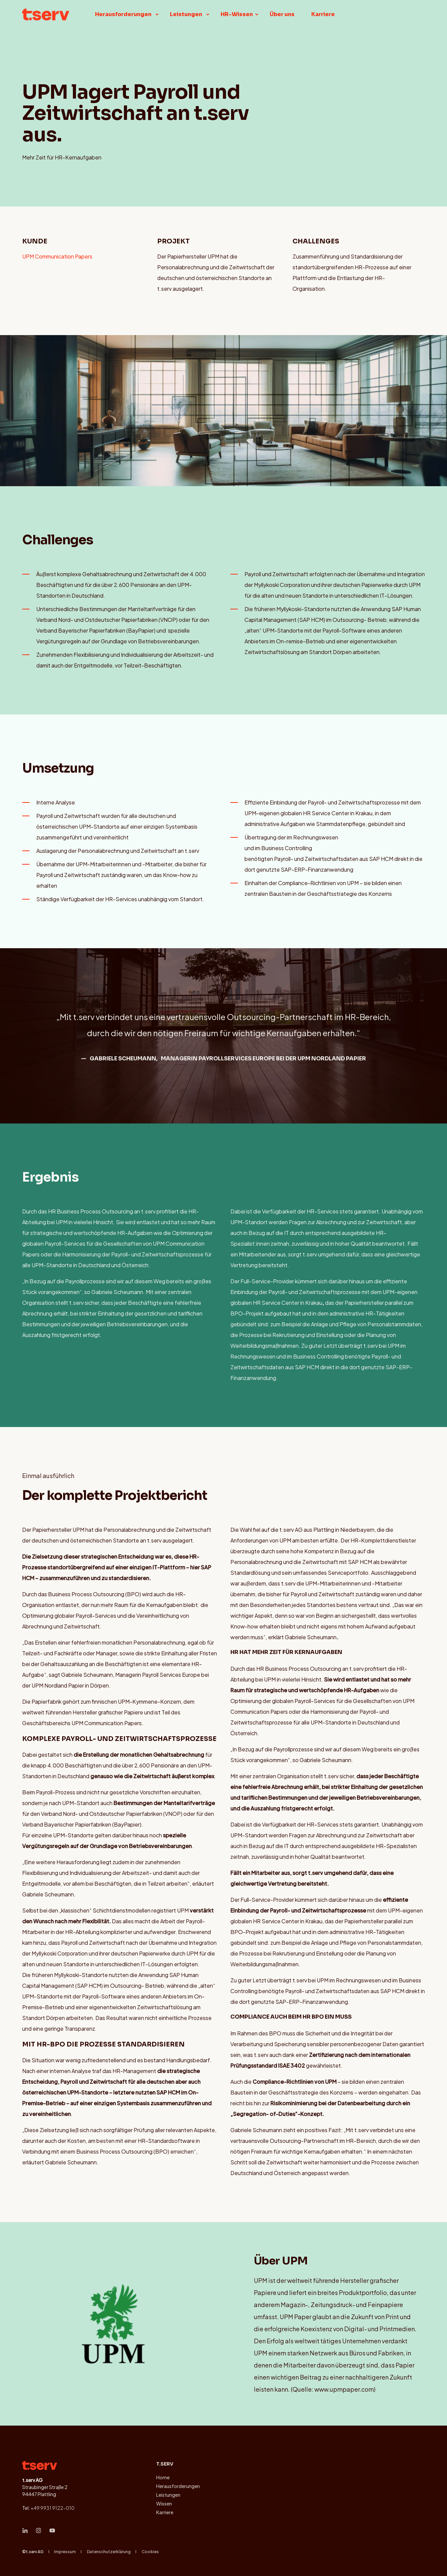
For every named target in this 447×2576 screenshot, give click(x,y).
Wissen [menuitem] (164, 2503)
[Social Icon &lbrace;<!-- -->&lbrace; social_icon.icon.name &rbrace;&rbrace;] (27, 2530)
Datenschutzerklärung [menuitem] (109, 2551)
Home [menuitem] (163, 2477)
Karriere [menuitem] (164, 2512)
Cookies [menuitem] (150, 2551)
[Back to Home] (45, 13)
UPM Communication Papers (57, 256)
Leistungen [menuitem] (168, 2495)
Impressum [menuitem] (65, 2551)
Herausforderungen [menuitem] (178, 2486)
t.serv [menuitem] (164, 2464)
